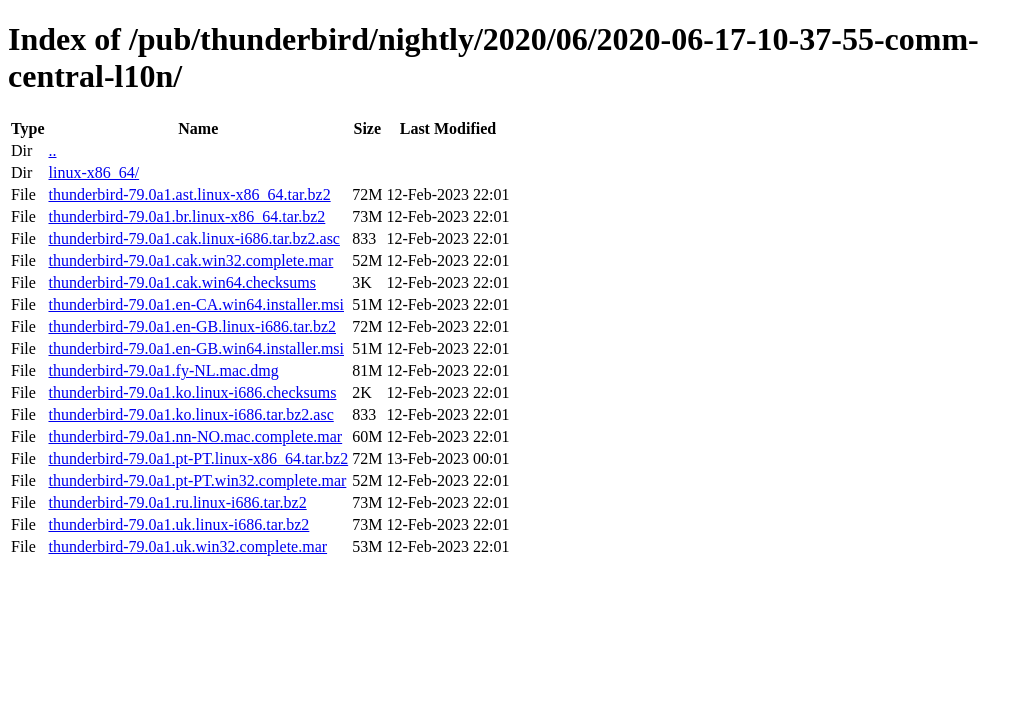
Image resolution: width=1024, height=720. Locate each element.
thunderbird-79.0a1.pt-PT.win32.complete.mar (197, 480)
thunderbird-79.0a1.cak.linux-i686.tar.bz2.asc (193, 238)
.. (52, 150)
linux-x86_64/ (93, 172)
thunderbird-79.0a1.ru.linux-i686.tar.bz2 (177, 502)
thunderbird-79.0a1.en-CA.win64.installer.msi (196, 304)
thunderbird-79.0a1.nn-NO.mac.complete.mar (195, 436)
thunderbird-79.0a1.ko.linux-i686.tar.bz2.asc (190, 414)
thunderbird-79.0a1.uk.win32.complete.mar (187, 546)
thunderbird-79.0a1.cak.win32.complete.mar (190, 260)
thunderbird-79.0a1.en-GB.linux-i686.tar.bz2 (192, 326)
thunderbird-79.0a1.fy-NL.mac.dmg (163, 370)
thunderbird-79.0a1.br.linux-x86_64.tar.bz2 (186, 216)
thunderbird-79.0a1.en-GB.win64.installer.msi (196, 348)
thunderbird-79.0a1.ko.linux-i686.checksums (192, 392)
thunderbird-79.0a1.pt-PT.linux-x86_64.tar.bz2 (198, 458)
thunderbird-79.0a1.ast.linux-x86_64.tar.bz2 (189, 194)
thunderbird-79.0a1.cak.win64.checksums (181, 282)
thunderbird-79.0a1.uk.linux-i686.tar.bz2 (178, 524)
